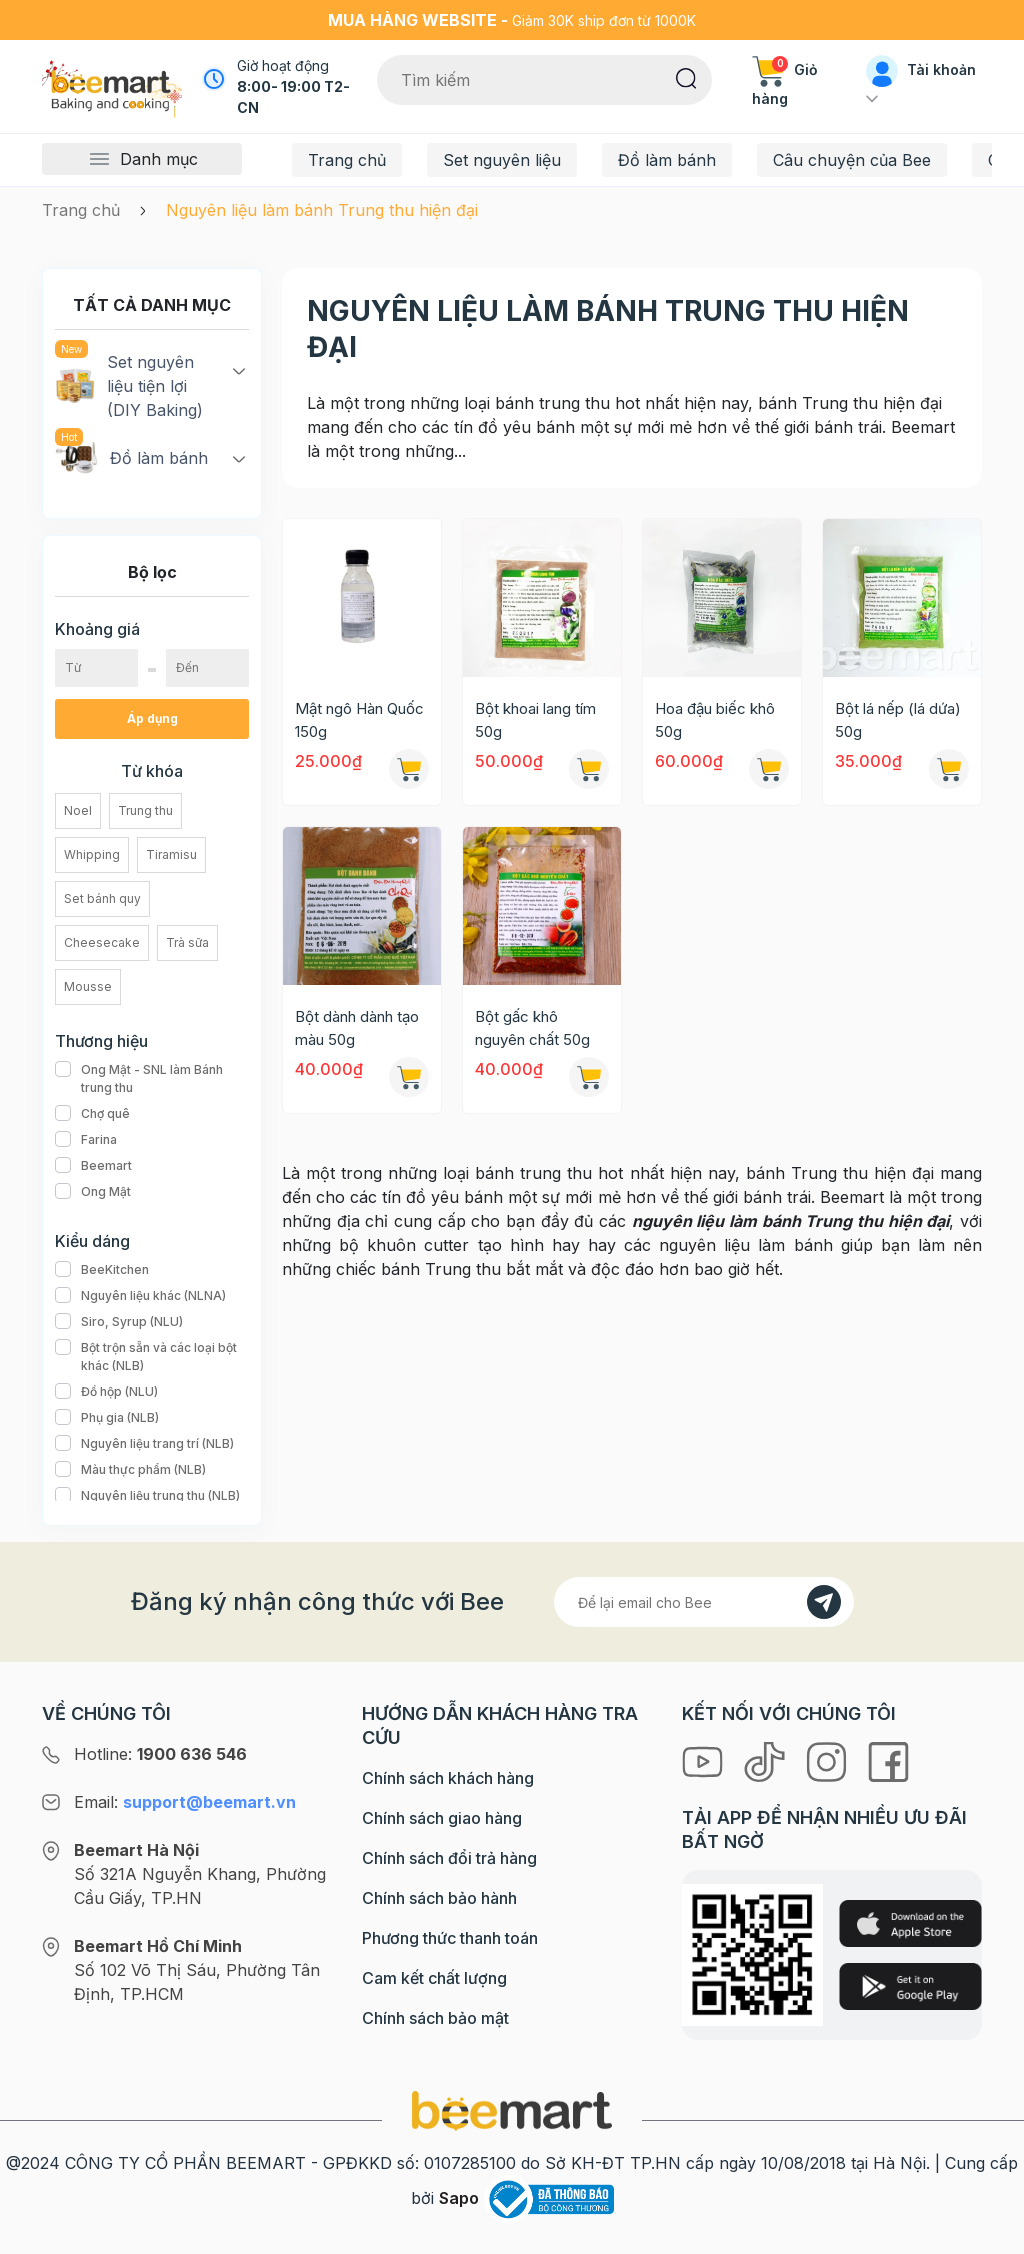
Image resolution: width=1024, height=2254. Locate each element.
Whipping (92, 854)
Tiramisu (171, 854)
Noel (78, 810)
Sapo (459, 2198)
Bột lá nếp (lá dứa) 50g (898, 720)
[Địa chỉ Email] (704, 1602)
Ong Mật (93, 1192)
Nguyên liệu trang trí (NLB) (144, 1444)
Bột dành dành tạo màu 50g (357, 1028)
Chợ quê (92, 1114)
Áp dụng (152, 718)
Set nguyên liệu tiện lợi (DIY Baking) (129, 385)
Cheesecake (102, 942)
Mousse (88, 986)
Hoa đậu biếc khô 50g (715, 720)
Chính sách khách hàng (448, 1778)
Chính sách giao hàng (442, 1818)
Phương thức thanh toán (450, 1938)
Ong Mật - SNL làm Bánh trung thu (152, 1079)
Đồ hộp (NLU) (106, 1392)
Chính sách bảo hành (439, 1898)
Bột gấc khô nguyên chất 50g (532, 1028)
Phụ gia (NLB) (107, 1418)
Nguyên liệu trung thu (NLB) (147, 1496)
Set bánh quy (102, 898)
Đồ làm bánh (667, 160)
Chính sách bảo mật (435, 2018)
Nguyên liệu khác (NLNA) (140, 1296)
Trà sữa (187, 942)
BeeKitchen (102, 1270)
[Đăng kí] (824, 1602)
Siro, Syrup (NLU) (119, 1322)
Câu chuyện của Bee (852, 160)
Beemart (93, 1166)
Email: (185, 1802)
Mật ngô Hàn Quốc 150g (359, 720)
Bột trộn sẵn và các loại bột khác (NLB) (152, 1357)
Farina (86, 1140)
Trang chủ (347, 160)
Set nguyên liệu (502, 160)
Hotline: (160, 1754)
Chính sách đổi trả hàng (449, 1858)
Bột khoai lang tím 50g (535, 720)
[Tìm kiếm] (686, 77)
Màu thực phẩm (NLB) (130, 1470)
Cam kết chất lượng (434, 1978)
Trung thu (145, 810)
